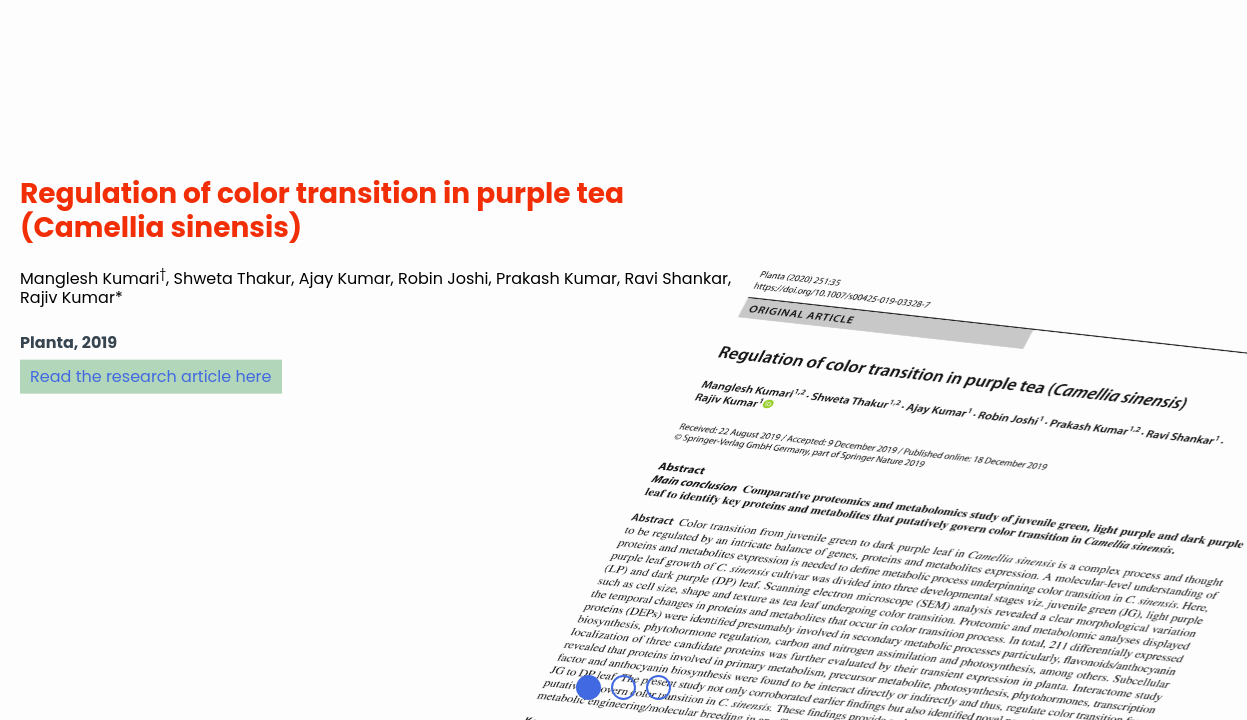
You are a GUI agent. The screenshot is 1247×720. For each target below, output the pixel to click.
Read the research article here (150, 375)
